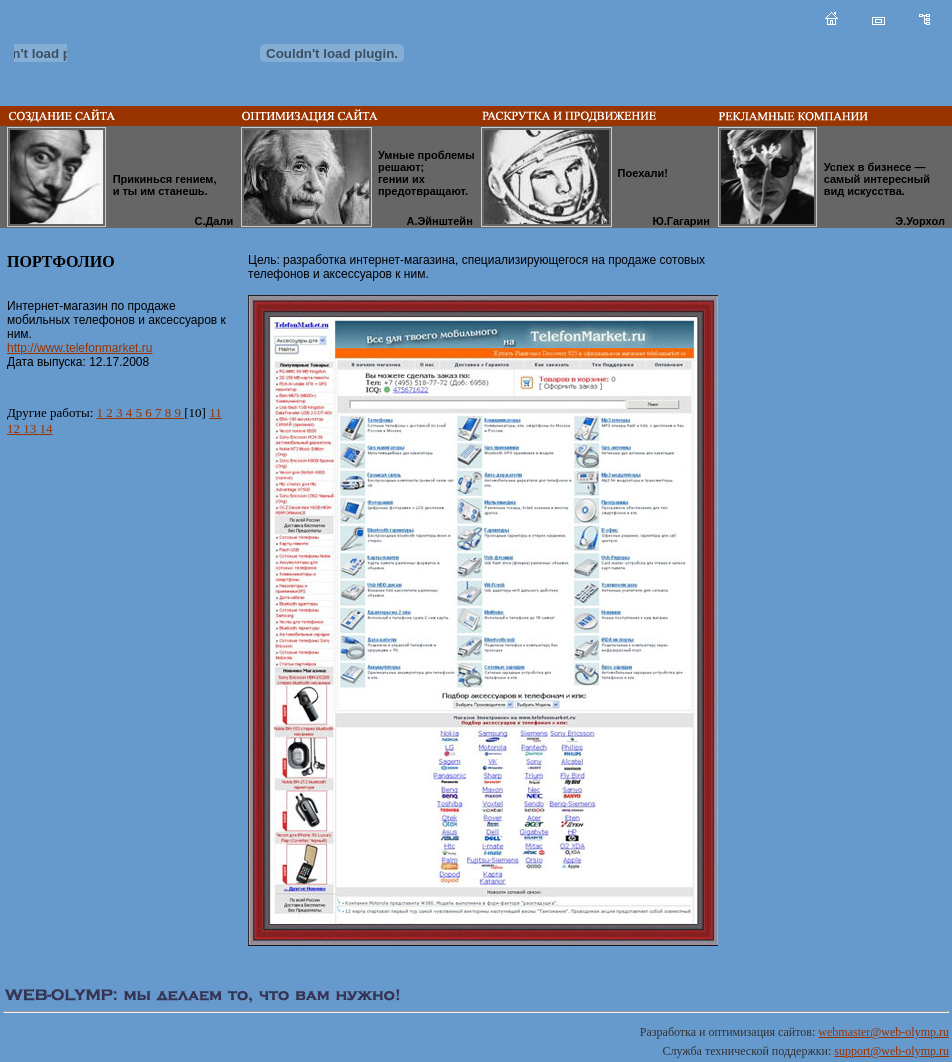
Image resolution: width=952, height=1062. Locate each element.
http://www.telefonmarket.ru (79, 348)
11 (215, 412)
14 (46, 428)
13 (31, 428)
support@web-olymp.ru (891, 1051)
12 (15, 428)
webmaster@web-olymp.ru (883, 1032)
